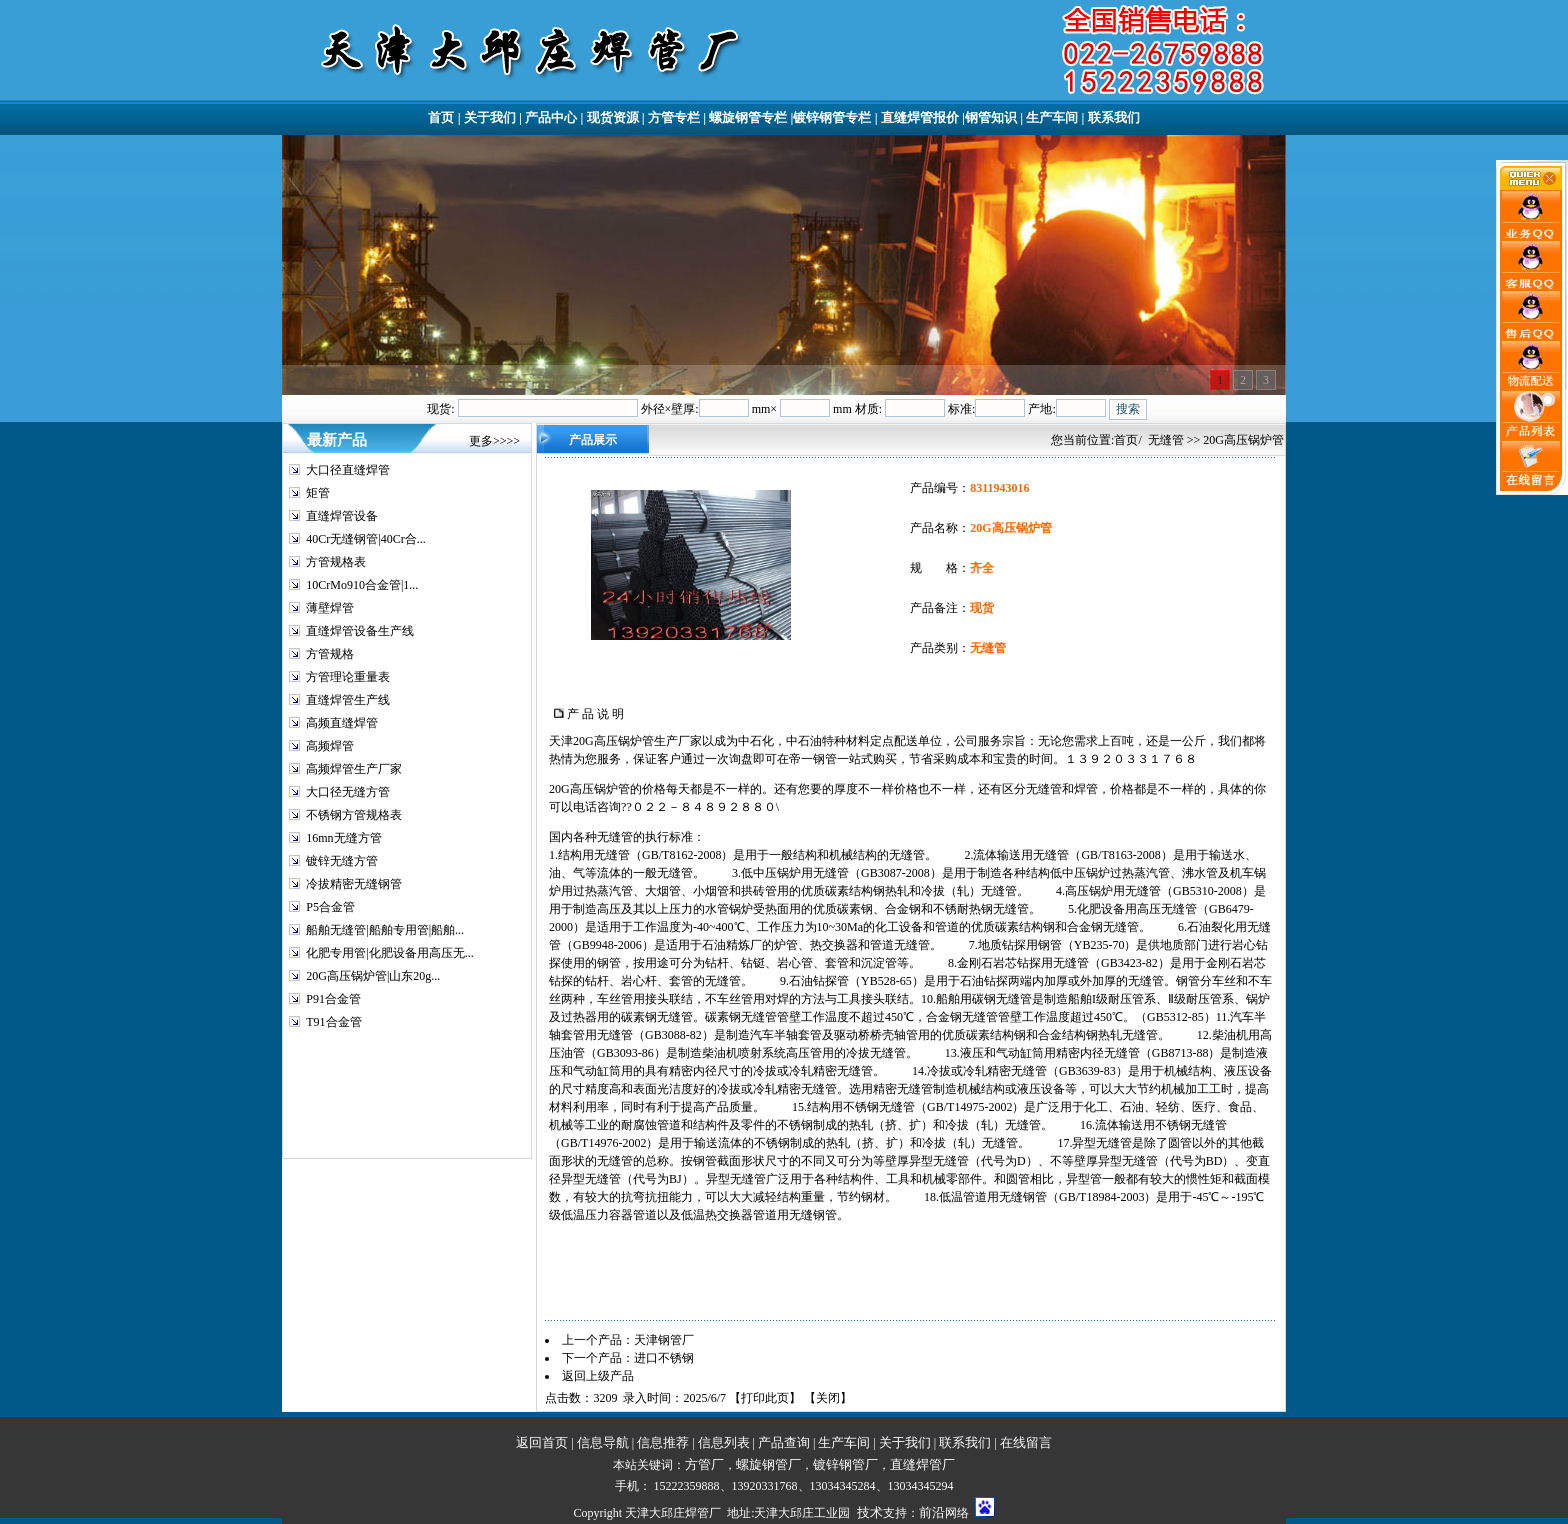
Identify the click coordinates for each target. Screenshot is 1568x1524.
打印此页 (765, 1398)
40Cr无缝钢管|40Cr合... (365, 539)
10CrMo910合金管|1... (362, 585)
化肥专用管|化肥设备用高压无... (389, 953)
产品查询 (784, 1442)
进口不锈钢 (664, 1358)
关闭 (828, 1398)
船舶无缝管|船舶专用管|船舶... (385, 930)
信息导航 (603, 1442)
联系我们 (1114, 117)
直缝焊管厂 (922, 1464)
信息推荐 (663, 1442)
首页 (441, 117)
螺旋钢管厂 (768, 1464)
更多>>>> (494, 441)
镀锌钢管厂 (845, 1464)
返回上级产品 (598, 1376)
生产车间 (1052, 117)
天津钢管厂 (664, 1340)
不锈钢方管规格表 (354, 815)
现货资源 (613, 117)
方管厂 (704, 1464)
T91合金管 (333, 1022)
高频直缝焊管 (342, 723)
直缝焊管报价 (920, 117)
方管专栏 (674, 117)
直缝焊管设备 (342, 516)
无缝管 (1166, 440)
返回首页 (542, 1442)
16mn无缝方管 (343, 838)
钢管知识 (991, 117)
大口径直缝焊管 (348, 470)
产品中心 (551, 117)
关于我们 (490, 117)
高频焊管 (330, 746)
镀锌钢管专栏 (832, 117)
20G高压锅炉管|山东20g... (373, 976)
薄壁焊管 (330, 608)
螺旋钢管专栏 (748, 117)
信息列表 (724, 1442)
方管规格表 (336, 562)
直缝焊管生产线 (348, 700)
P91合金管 (333, 999)
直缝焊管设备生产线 (360, 631)
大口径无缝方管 (348, 792)
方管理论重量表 (348, 677)
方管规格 (330, 654)
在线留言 (1026, 1442)
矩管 (318, 493)
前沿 (932, 1512)
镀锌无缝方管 (342, 861)
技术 (870, 1512)
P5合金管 (330, 907)
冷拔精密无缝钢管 (354, 884)
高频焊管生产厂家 (354, 769)
